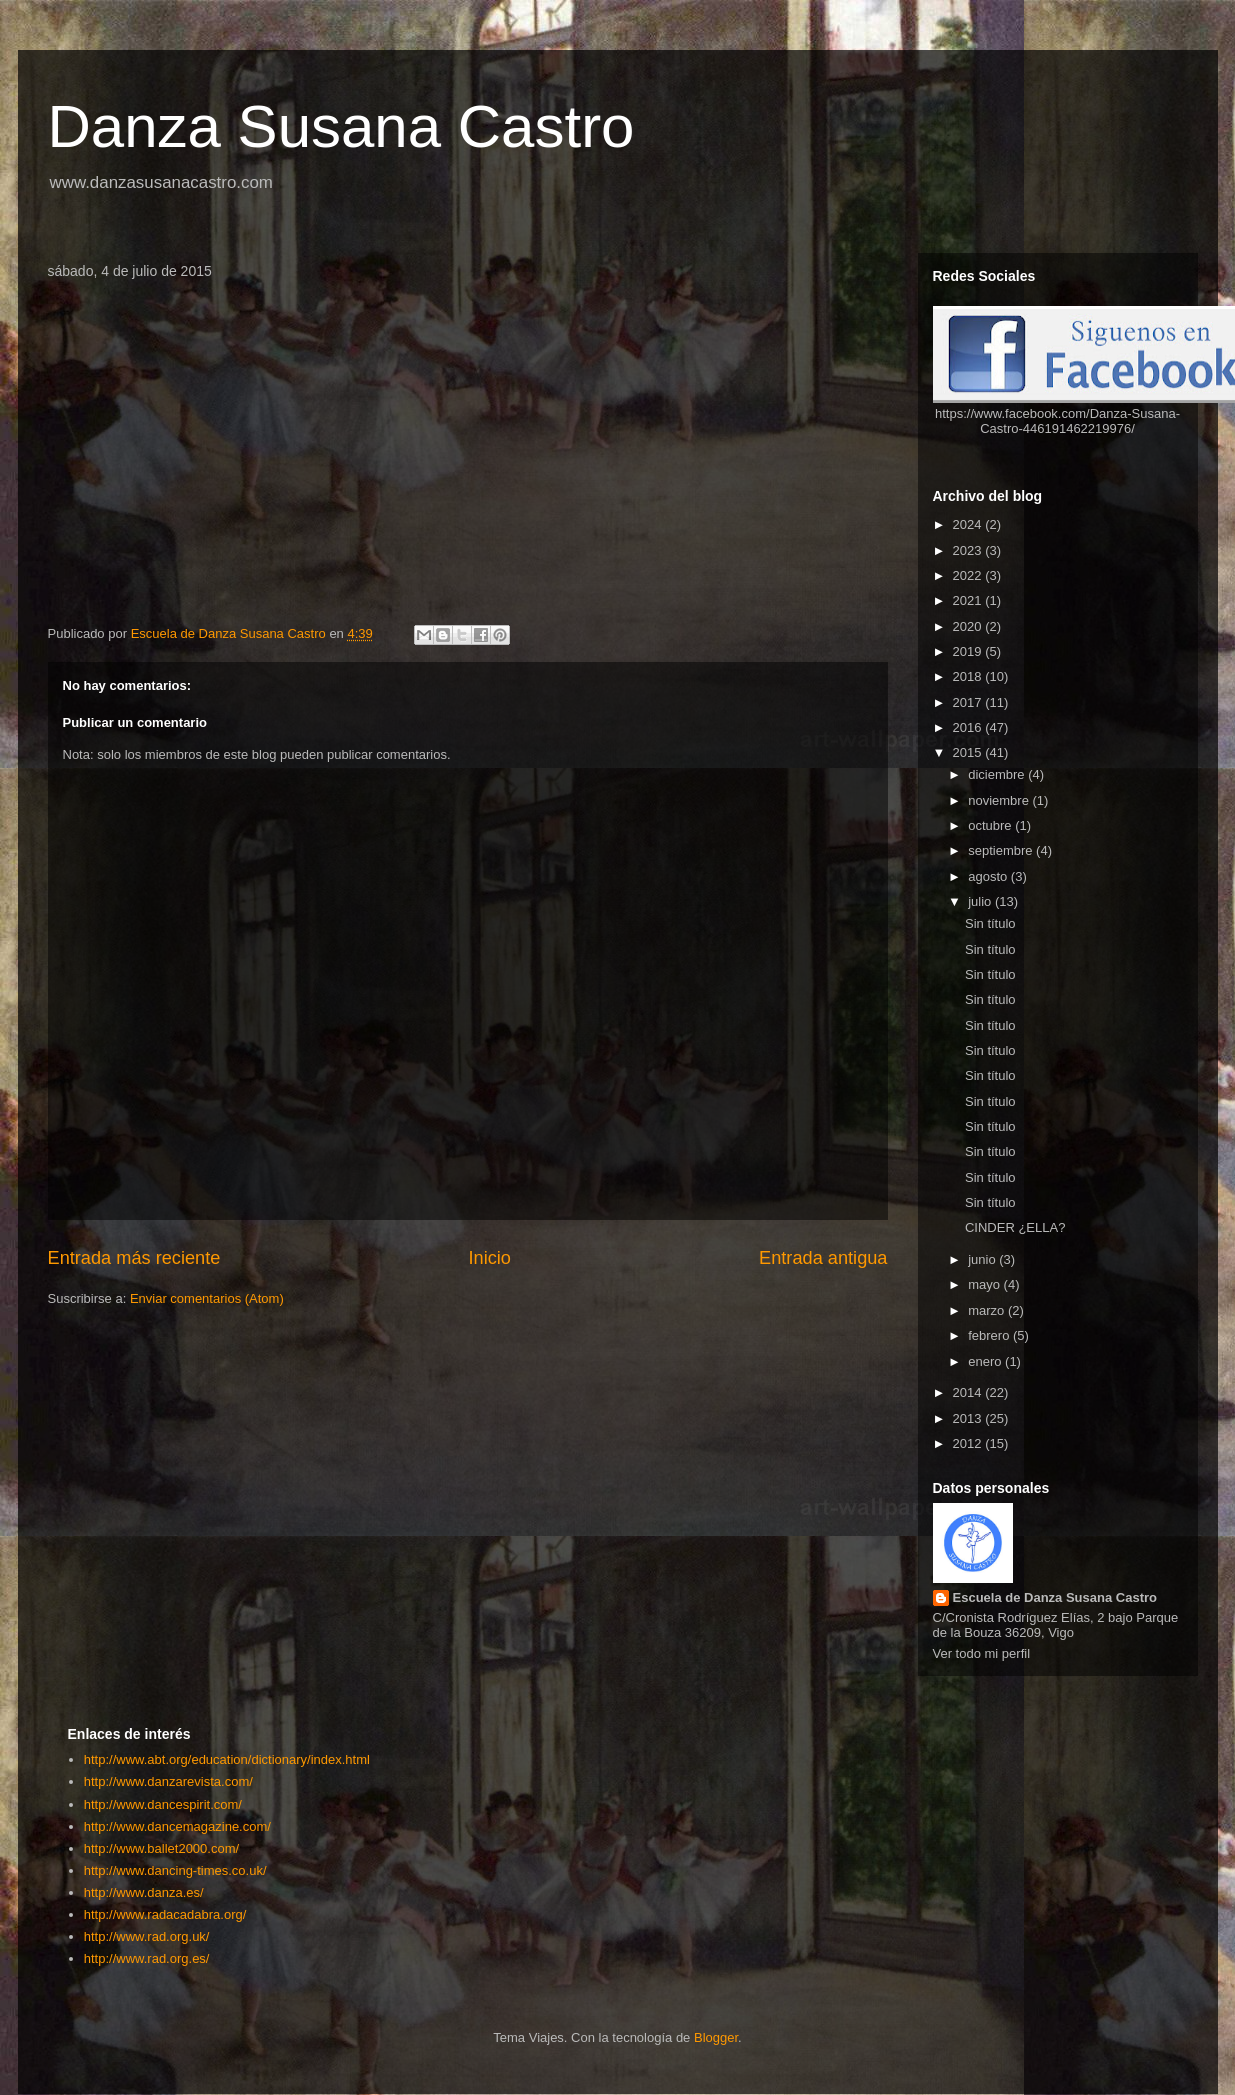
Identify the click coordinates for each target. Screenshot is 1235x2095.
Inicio (489, 1258)
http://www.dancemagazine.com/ (177, 1826)
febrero (990, 1335)
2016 (969, 727)
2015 (969, 752)
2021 (969, 600)
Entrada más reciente (134, 1258)
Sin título (990, 923)
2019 (969, 651)
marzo (988, 1310)
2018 (969, 676)
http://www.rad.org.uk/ (147, 1936)
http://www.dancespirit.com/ (163, 1804)
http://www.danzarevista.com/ (168, 1781)
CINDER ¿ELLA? (1015, 1227)
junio (983, 1259)
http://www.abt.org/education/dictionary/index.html (227, 1759)
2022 (969, 575)
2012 (969, 1443)
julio (981, 901)
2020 (969, 626)
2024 (969, 524)
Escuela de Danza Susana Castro (1055, 1597)
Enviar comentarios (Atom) (207, 1298)
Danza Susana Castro (341, 126)
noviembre (1000, 800)
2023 (969, 550)
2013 (969, 1418)
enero (986, 1361)
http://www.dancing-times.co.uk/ (175, 1870)
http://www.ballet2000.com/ (161, 1848)
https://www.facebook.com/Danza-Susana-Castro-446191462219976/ (1057, 421)
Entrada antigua (823, 1258)
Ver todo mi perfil (982, 1653)
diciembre (998, 774)
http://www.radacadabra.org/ (165, 1914)
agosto (989, 876)
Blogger (716, 2037)
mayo (985, 1284)
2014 (969, 1392)
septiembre (1002, 850)
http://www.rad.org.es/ (147, 1958)
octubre (991, 825)
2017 (969, 702)
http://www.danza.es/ (144, 1892)
